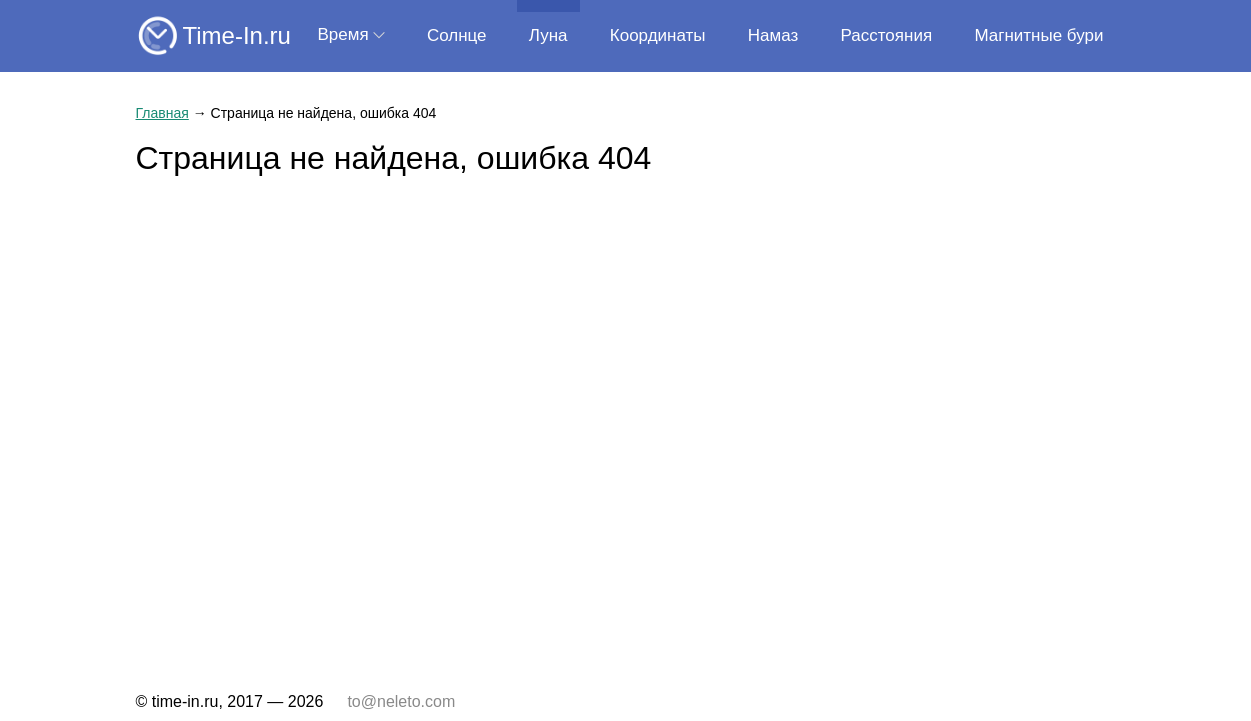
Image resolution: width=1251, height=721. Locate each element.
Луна (548, 35)
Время (343, 34)
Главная (162, 113)
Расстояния (887, 35)
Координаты (658, 35)
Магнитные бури (1038, 35)
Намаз (773, 35)
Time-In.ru (237, 35)
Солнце (457, 35)
